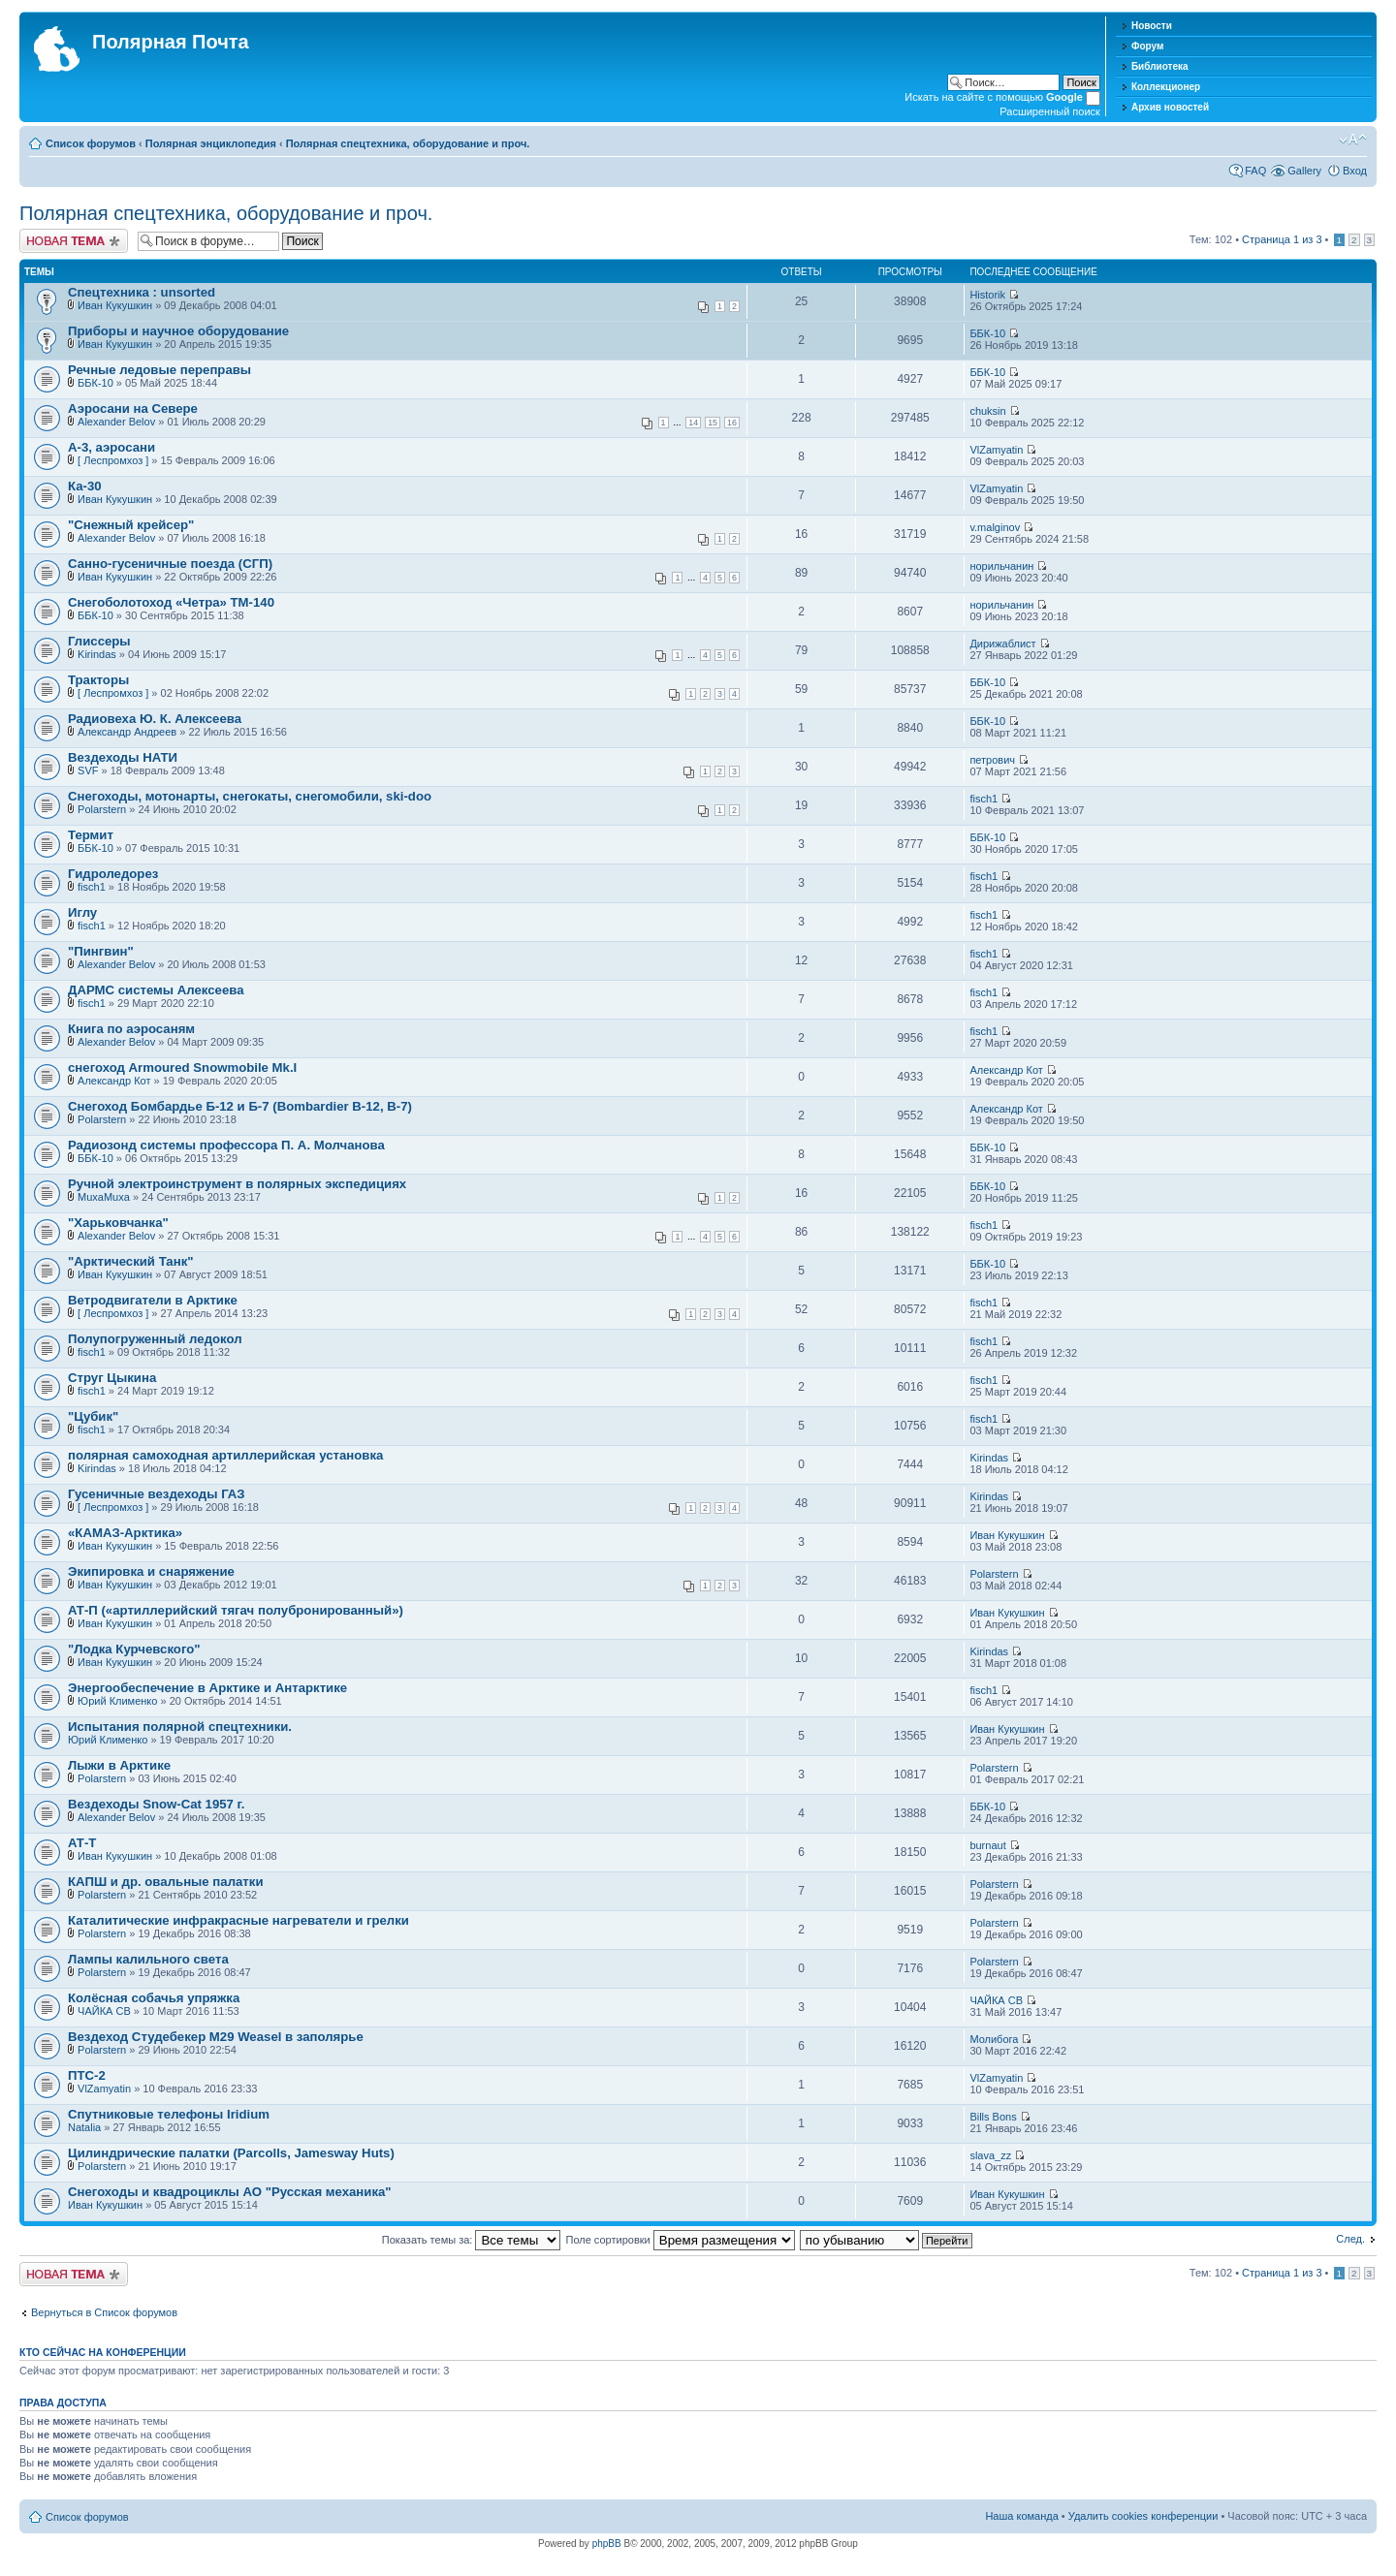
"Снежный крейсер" (131, 525)
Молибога (993, 2039)
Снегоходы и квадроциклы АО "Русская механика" (230, 2191)
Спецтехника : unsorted (141, 292)
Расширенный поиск (1049, 111)
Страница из (1281, 239)
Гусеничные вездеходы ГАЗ (156, 1494)
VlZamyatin (996, 450)
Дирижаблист (1002, 643)
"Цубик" (93, 1416)
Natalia (84, 2127)
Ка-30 (85, 486)
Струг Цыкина (112, 1377)
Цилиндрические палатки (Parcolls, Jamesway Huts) (231, 2153)
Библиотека (1160, 66)
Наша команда (1021, 2516)
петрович (992, 760)
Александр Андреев (127, 732)
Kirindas (97, 654)
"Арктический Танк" (131, 1261)
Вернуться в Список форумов (104, 2312)
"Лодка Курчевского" (134, 1649)
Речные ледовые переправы (159, 369)
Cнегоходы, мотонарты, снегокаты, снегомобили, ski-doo (249, 796)
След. (1350, 2239)
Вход (1355, 170)
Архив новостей (1170, 107)
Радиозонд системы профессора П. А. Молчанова (226, 1145)
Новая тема (73, 241)
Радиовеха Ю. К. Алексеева (154, 718)
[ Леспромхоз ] (113, 460)
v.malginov (994, 527)
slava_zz (990, 2155)
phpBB (606, 2543)
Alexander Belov (116, 421)
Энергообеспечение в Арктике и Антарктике (207, 1688)
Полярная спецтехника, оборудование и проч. (408, 143)
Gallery (1304, 170)
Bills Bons (992, 2116)
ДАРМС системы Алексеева (156, 990)
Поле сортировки (680, 2240)
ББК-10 (987, 333)
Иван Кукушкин (115, 305)
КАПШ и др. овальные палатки (166, 1881)
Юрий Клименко (117, 1701)
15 (712, 422)
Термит (90, 835)
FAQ (1255, 170)
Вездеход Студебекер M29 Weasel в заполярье (216, 2036)
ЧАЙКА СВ (104, 2011)
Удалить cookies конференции (1143, 2516)
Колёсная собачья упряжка (153, 1998)
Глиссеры (99, 641)
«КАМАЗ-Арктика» (125, 1532)
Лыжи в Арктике (119, 1765)
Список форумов (91, 143)
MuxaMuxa (104, 1197)
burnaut (987, 1845)
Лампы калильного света (148, 1959)
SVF (88, 770)
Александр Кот (114, 1080)
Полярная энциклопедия (210, 143)
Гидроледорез (113, 873)
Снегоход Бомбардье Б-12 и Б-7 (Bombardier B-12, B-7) (240, 1106)
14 (693, 422)
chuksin (987, 411)
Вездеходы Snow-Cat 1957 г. (156, 1804)
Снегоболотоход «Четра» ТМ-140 (171, 602)
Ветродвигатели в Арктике (153, 1300)
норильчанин (1001, 566)
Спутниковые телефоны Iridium (169, 2114)
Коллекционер (1165, 86)
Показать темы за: (471, 2240)
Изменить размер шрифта (1353, 139)
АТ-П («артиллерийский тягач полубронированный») (235, 1610)
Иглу (82, 912)
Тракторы (98, 680)
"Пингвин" (101, 951)
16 (732, 422)
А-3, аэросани (111, 447)
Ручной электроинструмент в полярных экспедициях (237, 1184)
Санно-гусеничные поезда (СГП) (170, 563)
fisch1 (983, 798)
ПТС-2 (87, 2075)
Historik (987, 294)
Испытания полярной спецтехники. (180, 1726)
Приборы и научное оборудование (178, 331)
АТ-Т (82, 1843)
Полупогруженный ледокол (155, 1339)
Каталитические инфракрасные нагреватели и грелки (238, 1920)
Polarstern (102, 809)
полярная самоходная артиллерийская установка (225, 1455)
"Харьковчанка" (118, 1222)
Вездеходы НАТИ (122, 757)
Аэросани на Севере (133, 408)
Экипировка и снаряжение (151, 1571)
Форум (1147, 46)
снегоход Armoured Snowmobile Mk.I (182, 1067)
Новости (1151, 25)
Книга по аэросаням (131, 1028)
